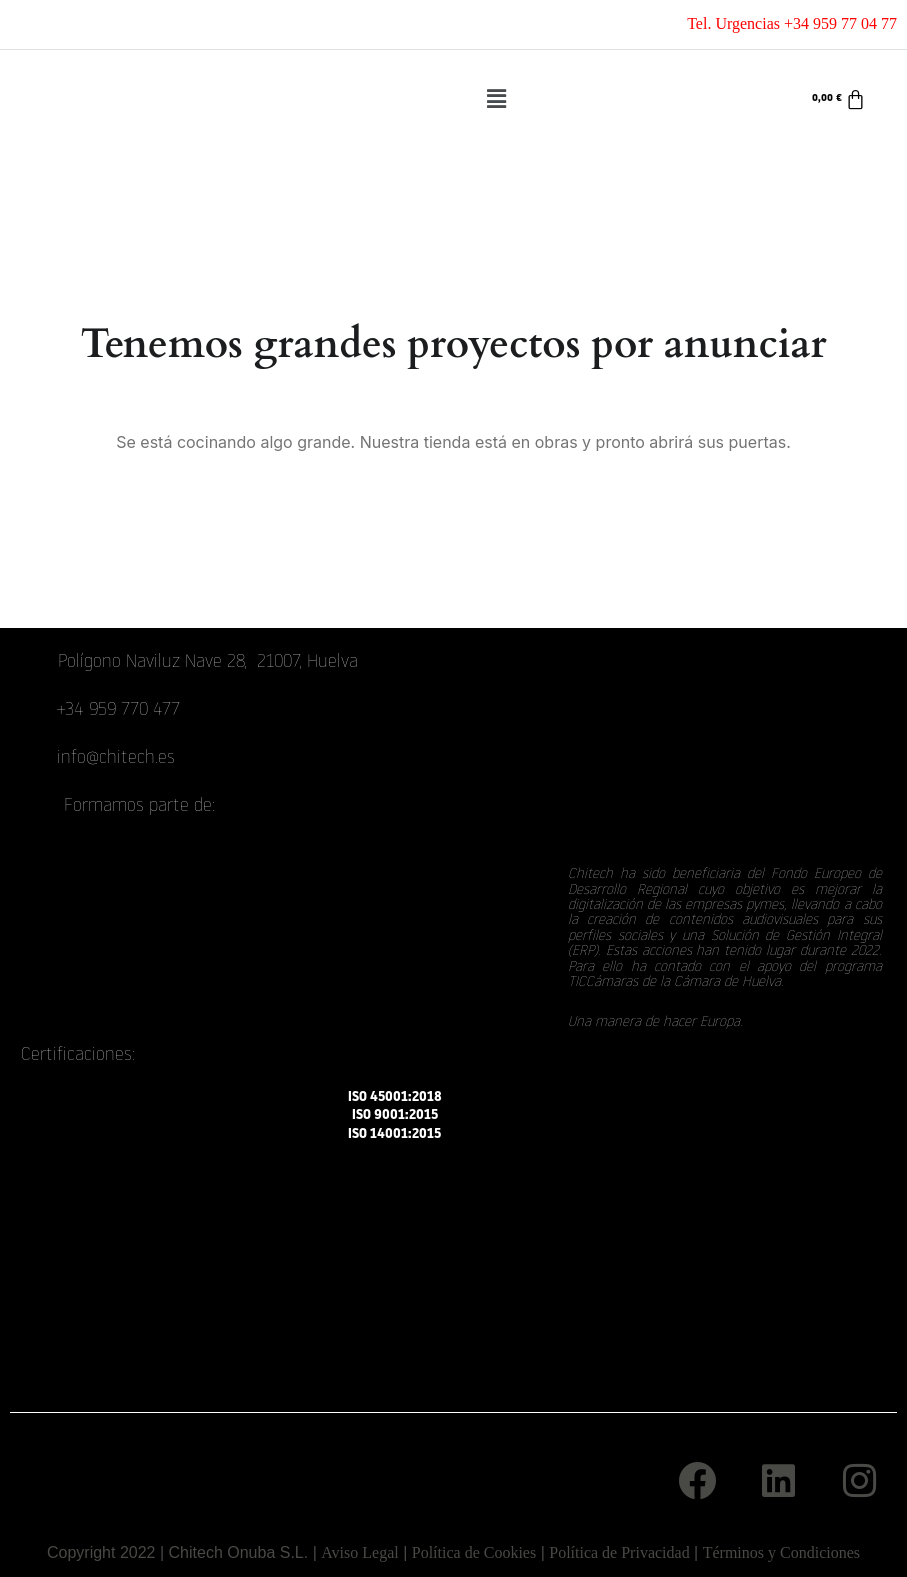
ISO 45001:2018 (395, 1097)
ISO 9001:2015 (395, 1115)
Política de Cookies (474, 1552)
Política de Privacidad (619, 1552)
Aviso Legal (359, 1552)
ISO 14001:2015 (394, 1134)
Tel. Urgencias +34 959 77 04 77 (792, 23)
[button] (497, 99)
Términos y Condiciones (781, 1552)
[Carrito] (839, 99)
